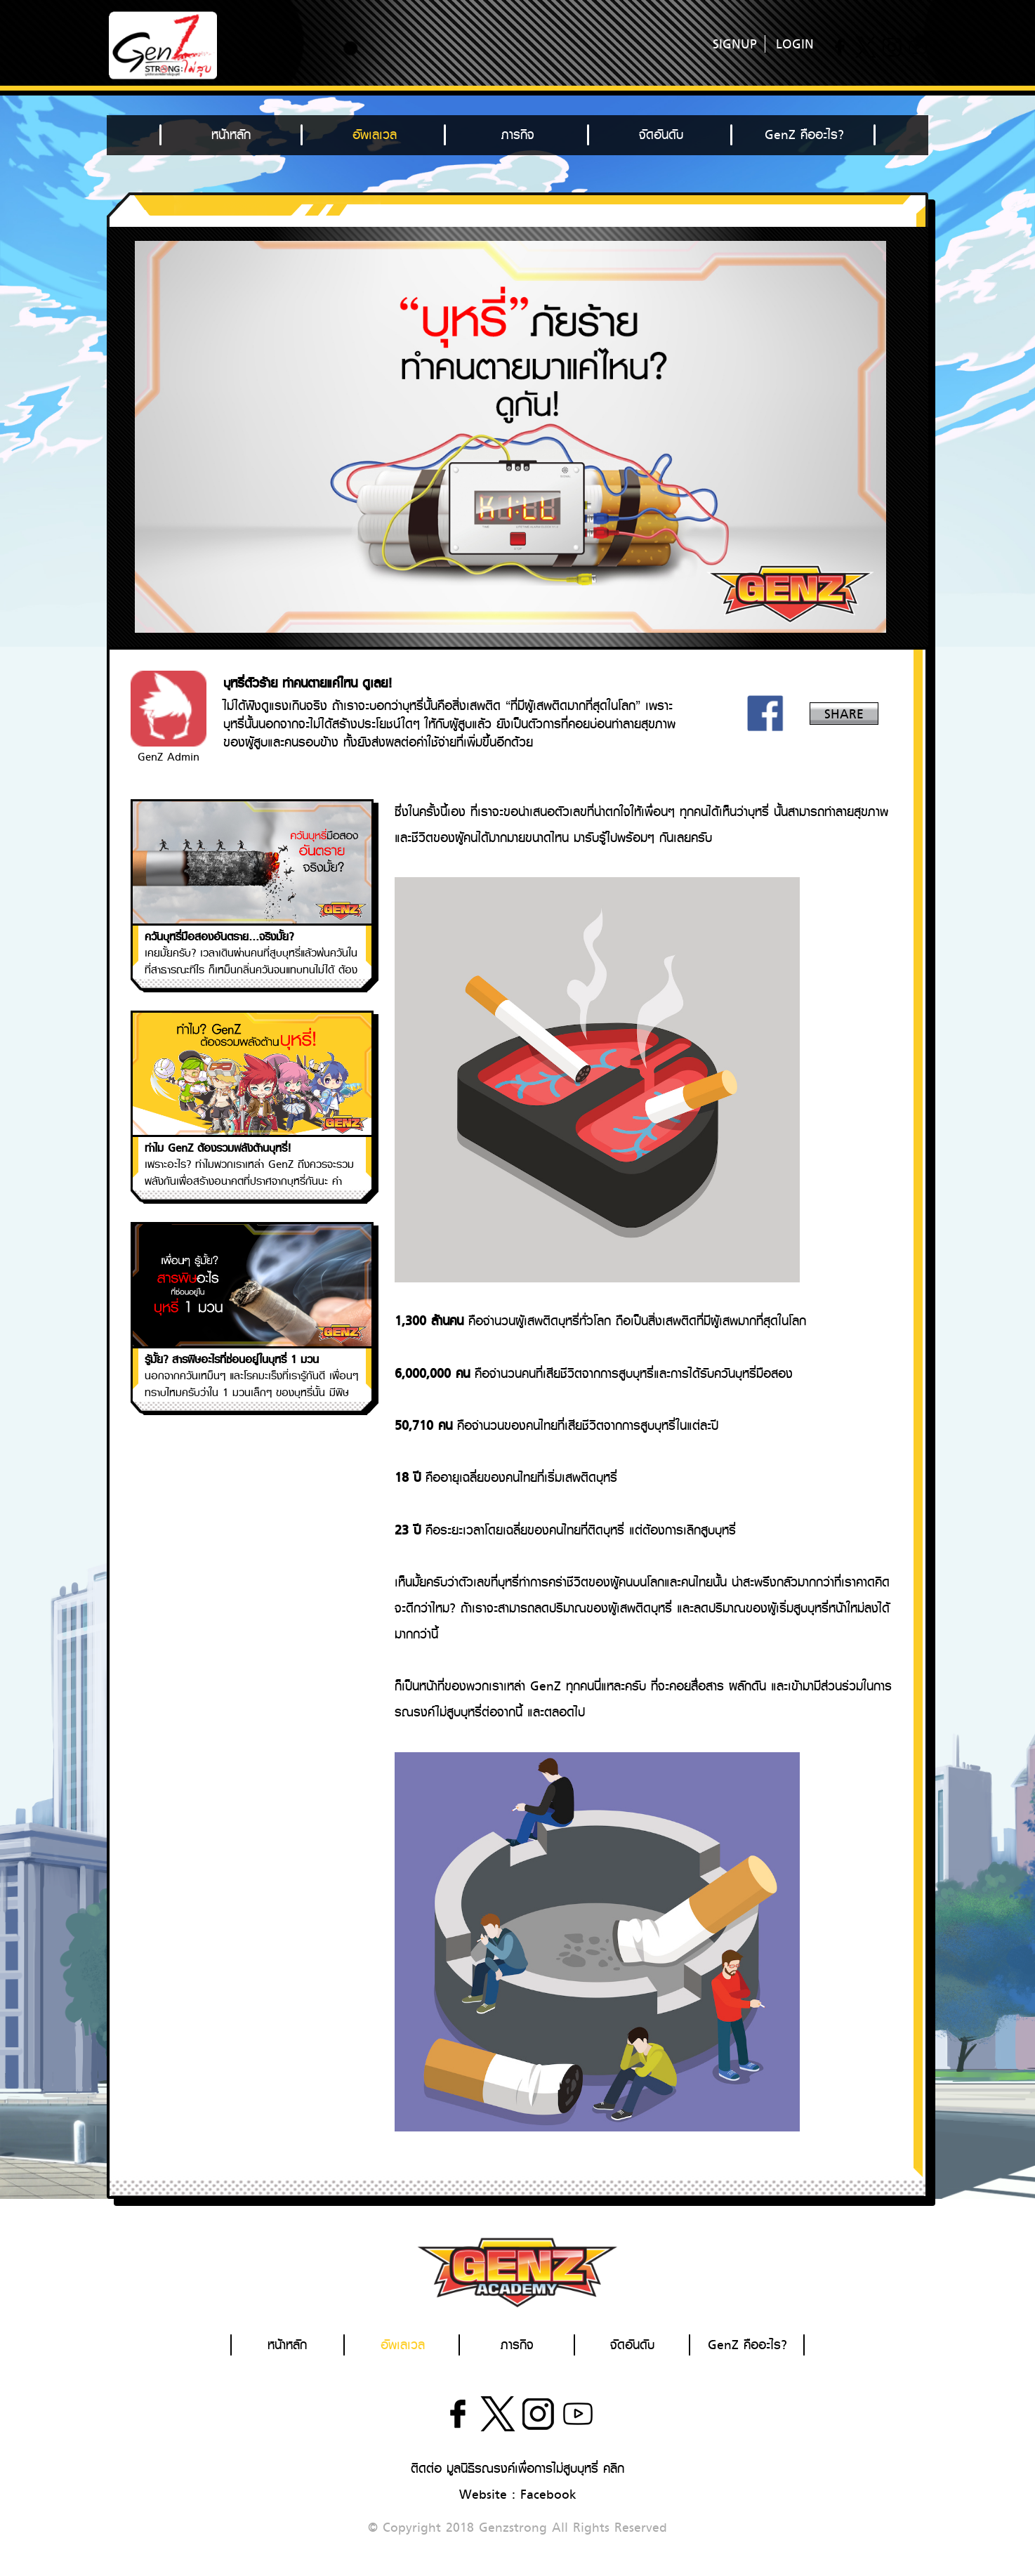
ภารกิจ (517, 135)
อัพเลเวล (374, 135)
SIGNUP (735, 44)
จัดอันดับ (661, 135)
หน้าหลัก (231, 135)
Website (483, 2494)
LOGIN (795, 44)
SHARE (844, 714)
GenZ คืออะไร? (804, 135)
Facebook (548, 2494)
